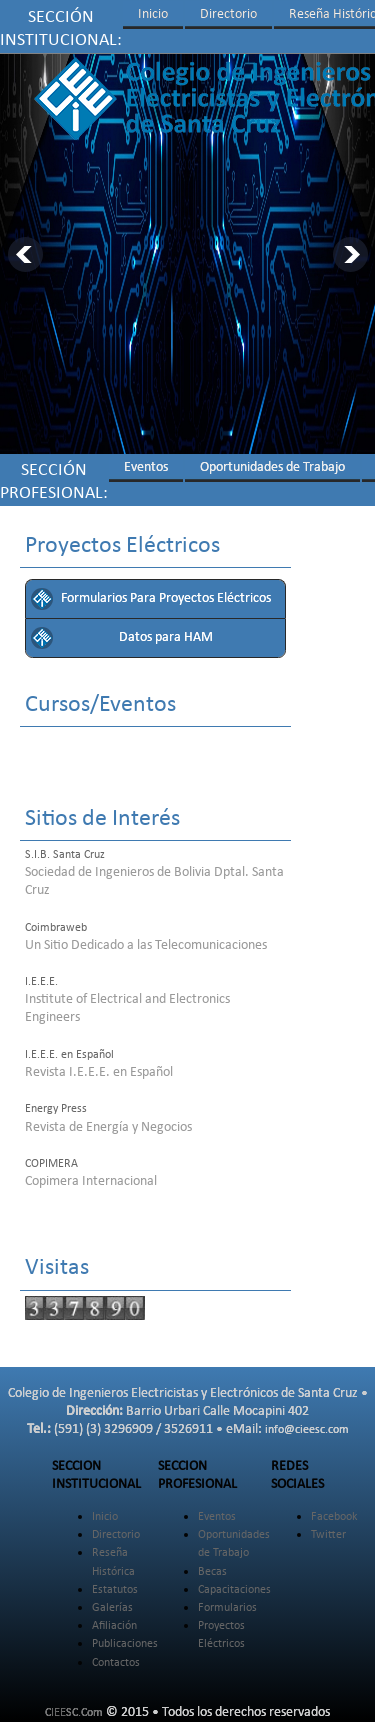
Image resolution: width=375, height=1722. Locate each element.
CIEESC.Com (74, 1713)
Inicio (153, 14)
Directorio (228, 14)
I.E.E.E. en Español (69, 1055)
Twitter (328, 1535)
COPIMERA (51, 1164)
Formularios (227, 1608)
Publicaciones (125, 1644)
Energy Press (56, 1109)
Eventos (146, 467)
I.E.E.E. (41, 982)
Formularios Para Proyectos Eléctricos (166, 598)
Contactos (116, 1663)
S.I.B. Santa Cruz (65, 855)
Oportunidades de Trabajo (272, 467)
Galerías (112, 1608)
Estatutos (115, 1590)
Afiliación (114, 1626)
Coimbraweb (56, 928)
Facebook (334, 1517)
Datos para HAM (166, 637)
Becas (212, 1572)
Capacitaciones (234, 1590)
